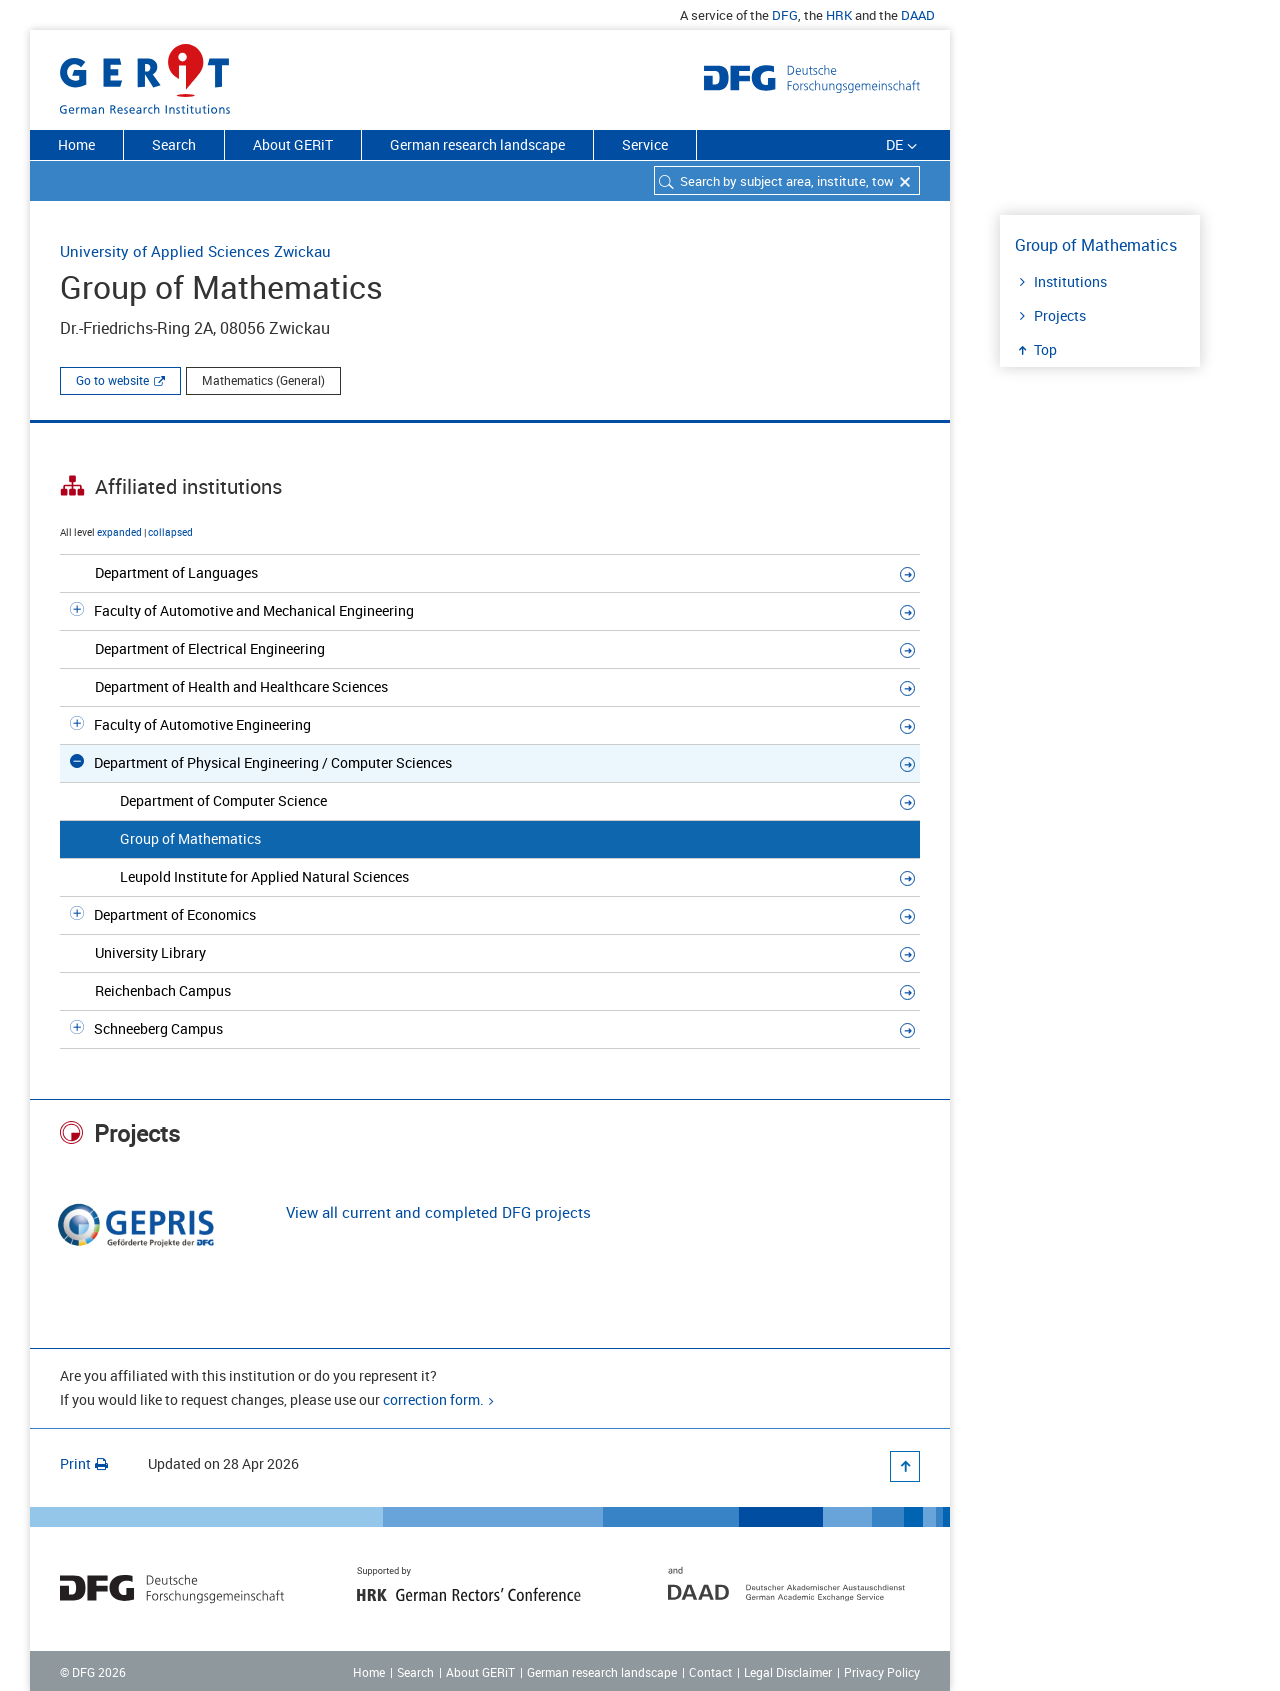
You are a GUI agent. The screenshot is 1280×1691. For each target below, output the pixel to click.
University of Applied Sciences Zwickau (195, 251)
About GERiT (293, 144)
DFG (785, 15)
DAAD (918, 15)
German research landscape (477, 144)
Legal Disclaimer (788, 1672)
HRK (839, 15)
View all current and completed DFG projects (438, 1212)
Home (76, 144)
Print (84, 1463)
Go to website (112, 380)
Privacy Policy (882, 1672)
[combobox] (787, 180)
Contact (710, 1672)
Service (645, 144)
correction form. (433, 1399)
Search (174, 144)
